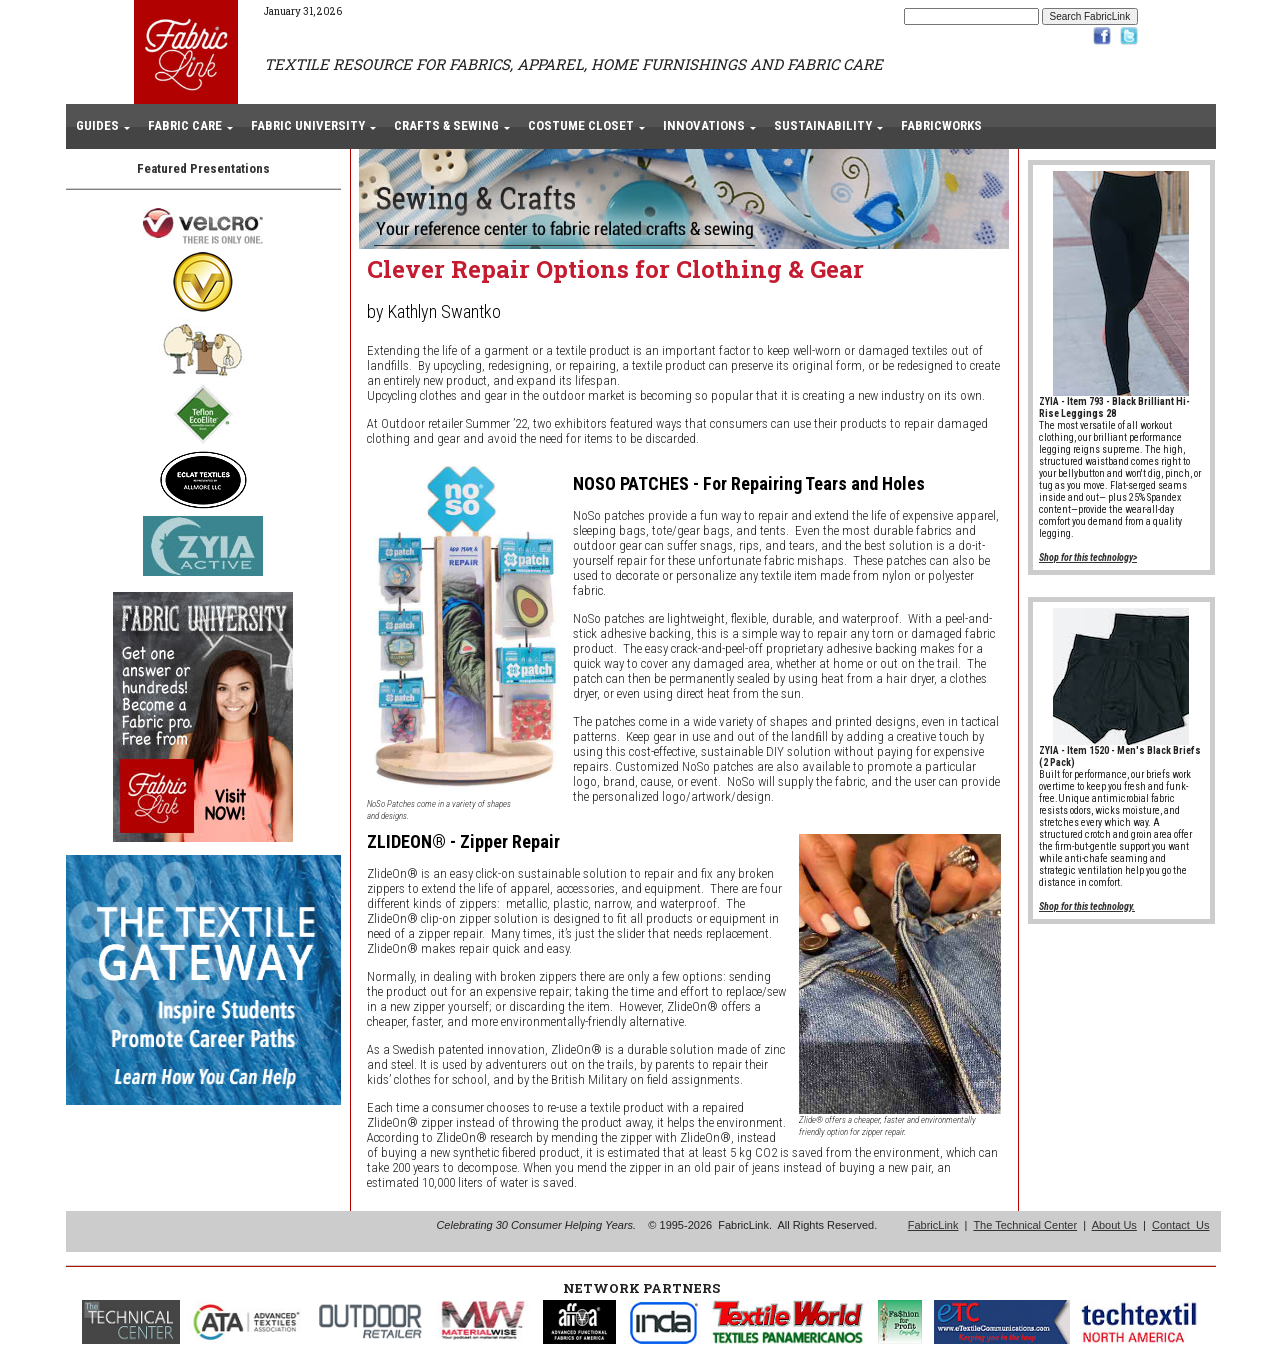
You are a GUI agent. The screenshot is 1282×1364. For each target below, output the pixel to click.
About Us (1114, 1225)
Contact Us (1180, 1225)
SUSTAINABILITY (823, 125)
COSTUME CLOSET (581, 125)
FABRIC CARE (185, 125)
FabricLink (933, 1225)
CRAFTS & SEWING (446, 125)
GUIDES (97, 125)
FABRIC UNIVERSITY (308, 125)
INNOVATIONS (704, 125)
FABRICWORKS (941, 125)
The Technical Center (1025, 1225)
